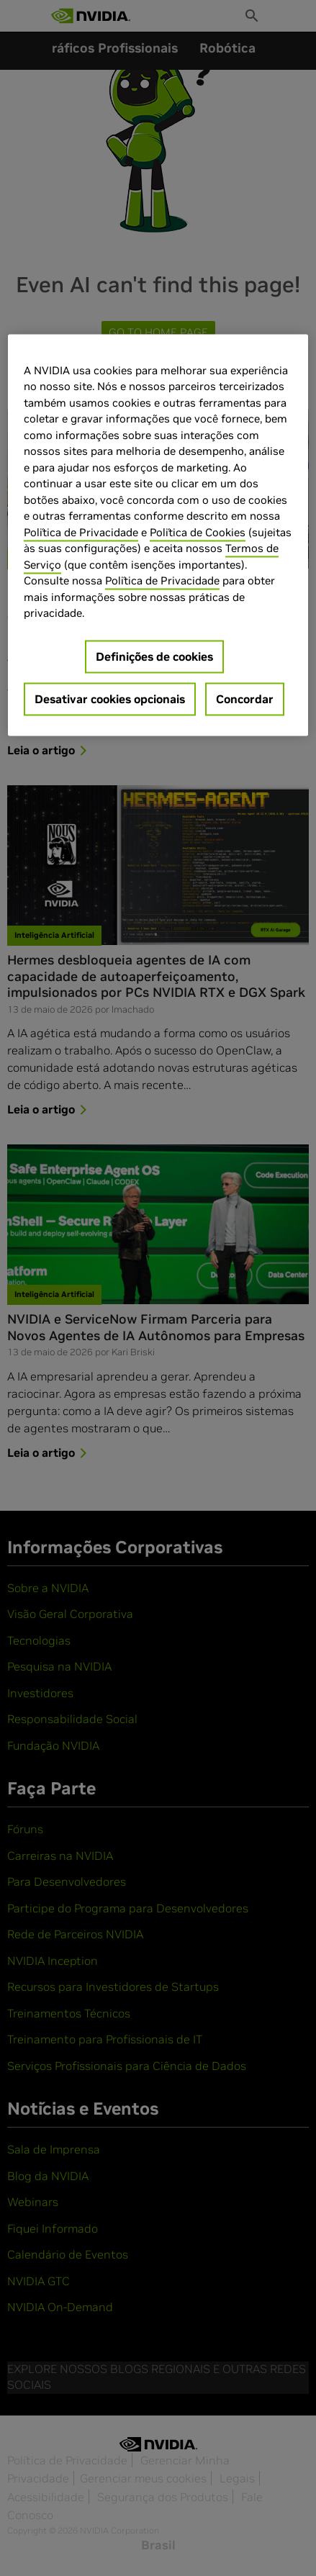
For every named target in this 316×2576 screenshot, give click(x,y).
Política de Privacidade (81, 532)
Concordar (245, 699)
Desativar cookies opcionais (110, 699)
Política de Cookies (197, 532)
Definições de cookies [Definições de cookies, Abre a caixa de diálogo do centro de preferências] (154, 656)
